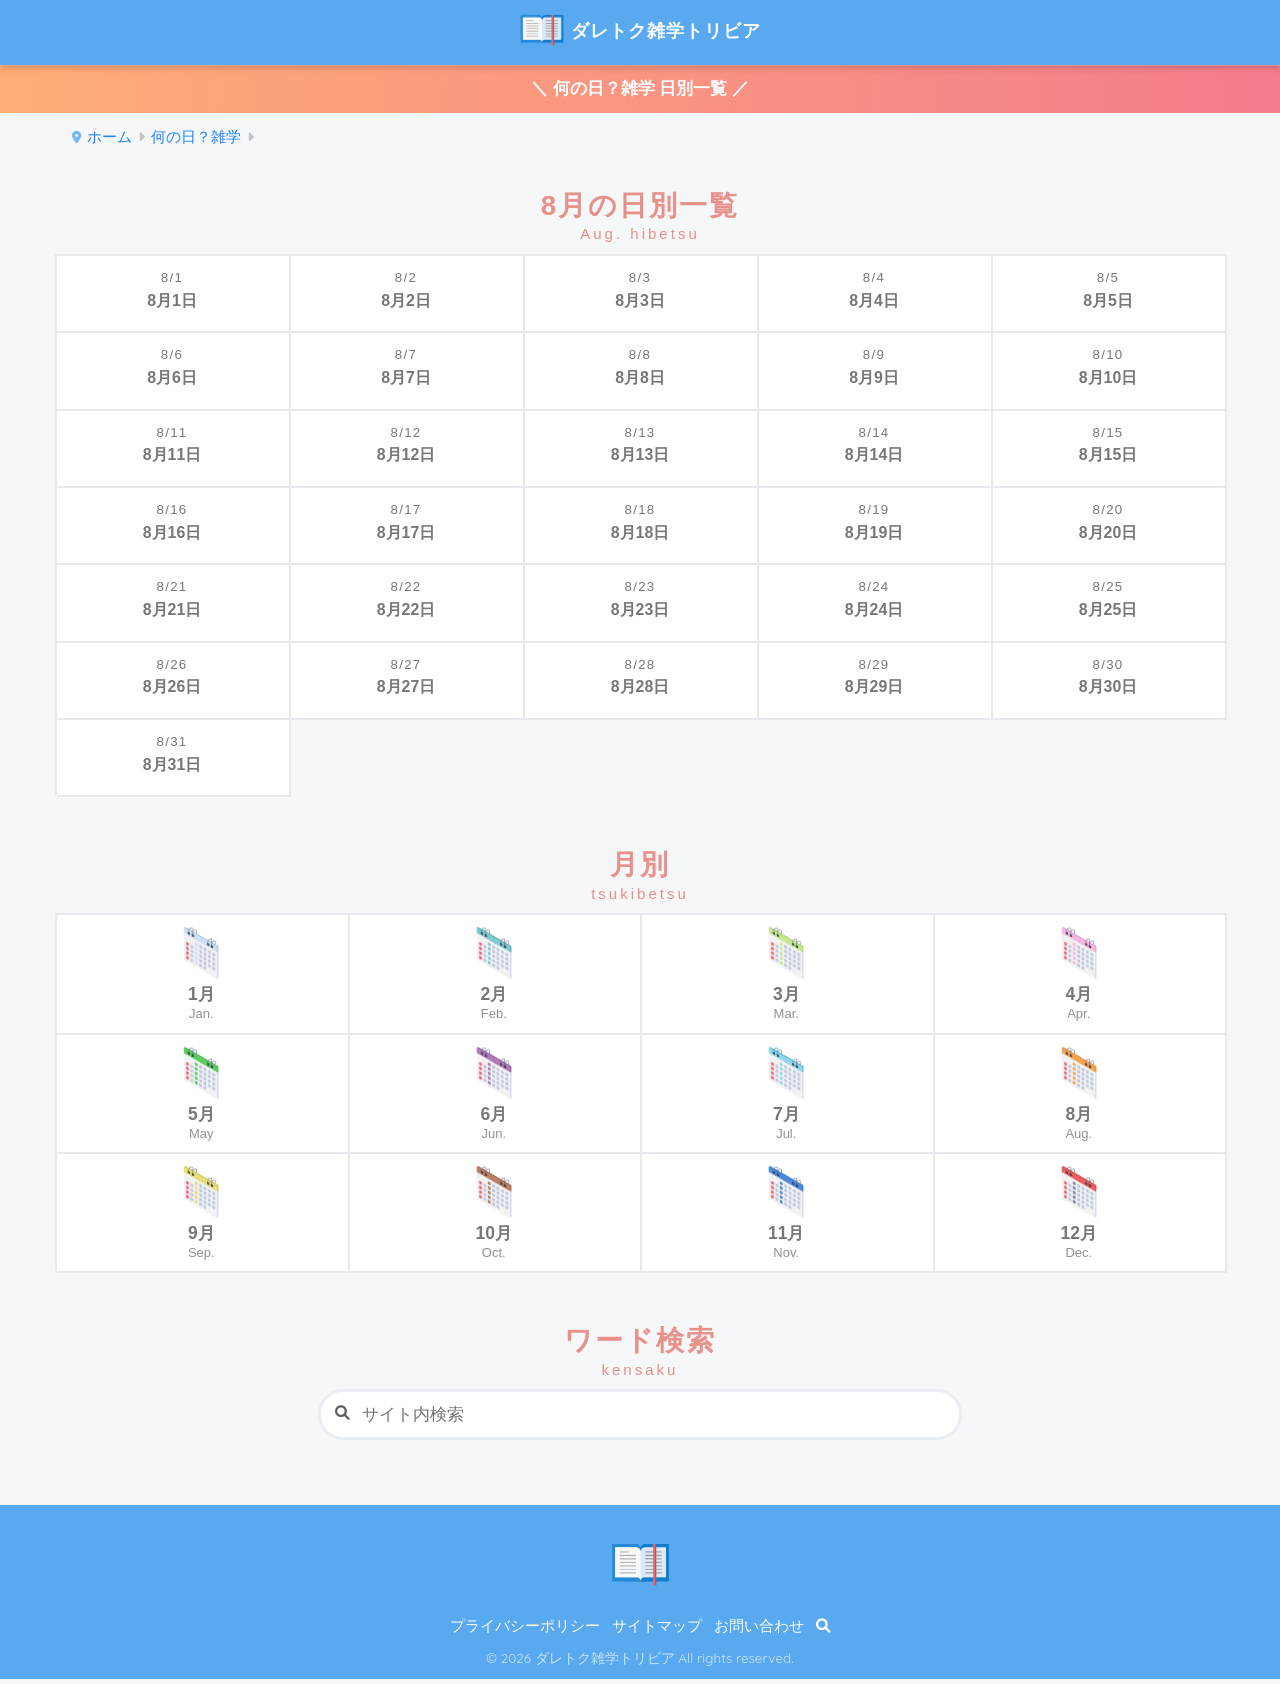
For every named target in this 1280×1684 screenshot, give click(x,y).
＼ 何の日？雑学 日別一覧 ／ (640, 91)
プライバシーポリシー (525, 1631)
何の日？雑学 (196, 141)
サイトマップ (657, 1631)
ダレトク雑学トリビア (639, 30)
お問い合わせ (759, 1631)
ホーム (109, 141)
